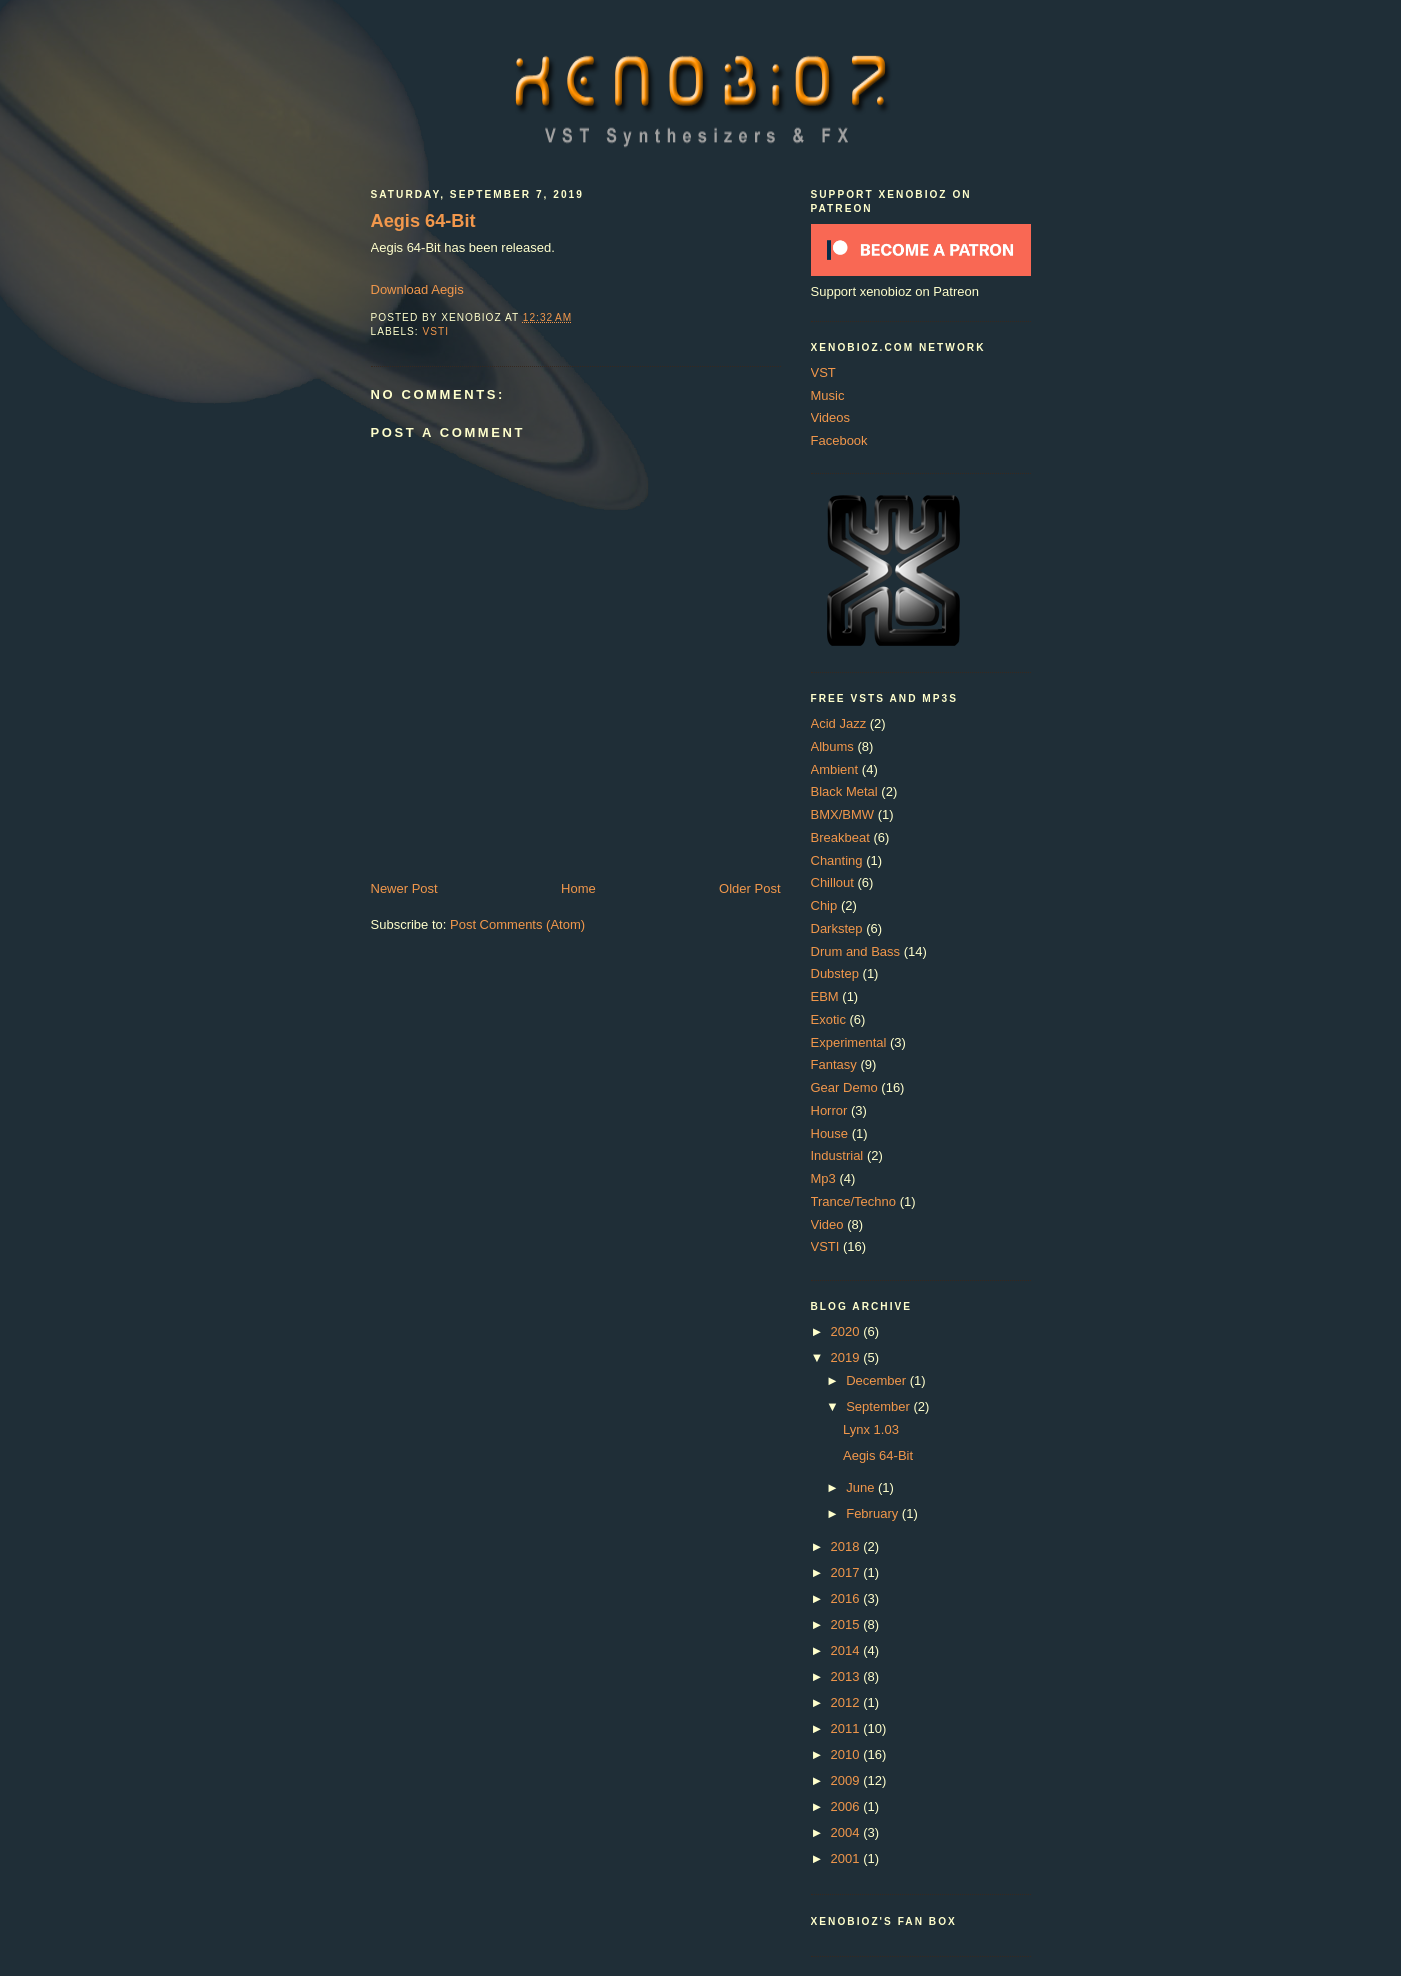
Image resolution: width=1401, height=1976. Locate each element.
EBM (825, 996)
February (874, 1513)
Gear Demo (844, 1087)
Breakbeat (840, 837)
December (878, 1380)
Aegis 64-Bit (423, 221)
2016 (847, 1598)
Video (827, 1224)
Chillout (832, 882)
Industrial (837, 1155)
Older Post (749, 888)
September (879, 1406)
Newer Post (404, 888)
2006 (847, 1806)
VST (823, 372)
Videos (831, 417)
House (830, 1133)
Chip (824, 905)
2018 (847, 1546)
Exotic (828, 1019)
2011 (847, 1728)
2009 (847, 1780)
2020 (847, 1331)
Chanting (837, 860)
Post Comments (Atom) (517, 924)
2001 (847, 1858)
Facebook (839, 440)
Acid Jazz (839, 723)
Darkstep (837, 928)
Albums (832, 746)
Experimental (849, 1042)
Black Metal (844, 791)
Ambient (835, 769)
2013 (847, 1676)
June (862, 1487)
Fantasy (834, 1064)
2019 (847, 1357)
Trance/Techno (854, 1201)
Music (828, 395)
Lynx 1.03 (871, 1429)
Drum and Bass (856, 951)
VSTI (436, 331)
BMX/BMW (843, 814)
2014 (847, 1650)
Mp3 (823, 1178)
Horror (829, 1110)
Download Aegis (417, 289)
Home (578, 888)
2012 (847, 1702)
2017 (847, 1572)
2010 (847, 1754)
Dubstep (835, 973)
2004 (847, 1832)
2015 (847, 1624)
